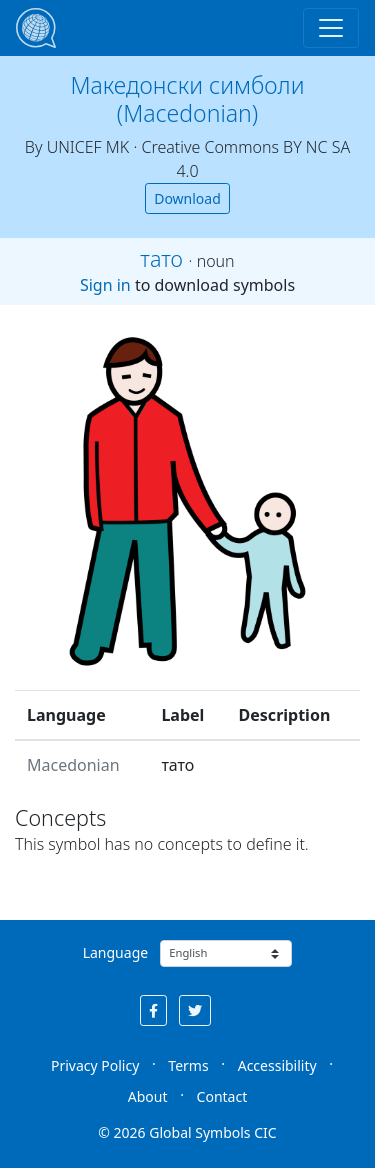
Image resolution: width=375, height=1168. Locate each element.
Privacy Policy (95, 1065)
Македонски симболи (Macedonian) (188, 99)
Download (187, 198)
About (148, 1096)
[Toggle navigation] (331, 28)
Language (115, 952)
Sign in (105, 285)
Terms (188, 1065)
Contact (222, 1096)
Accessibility (277, 1065)
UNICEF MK (88, 147)
